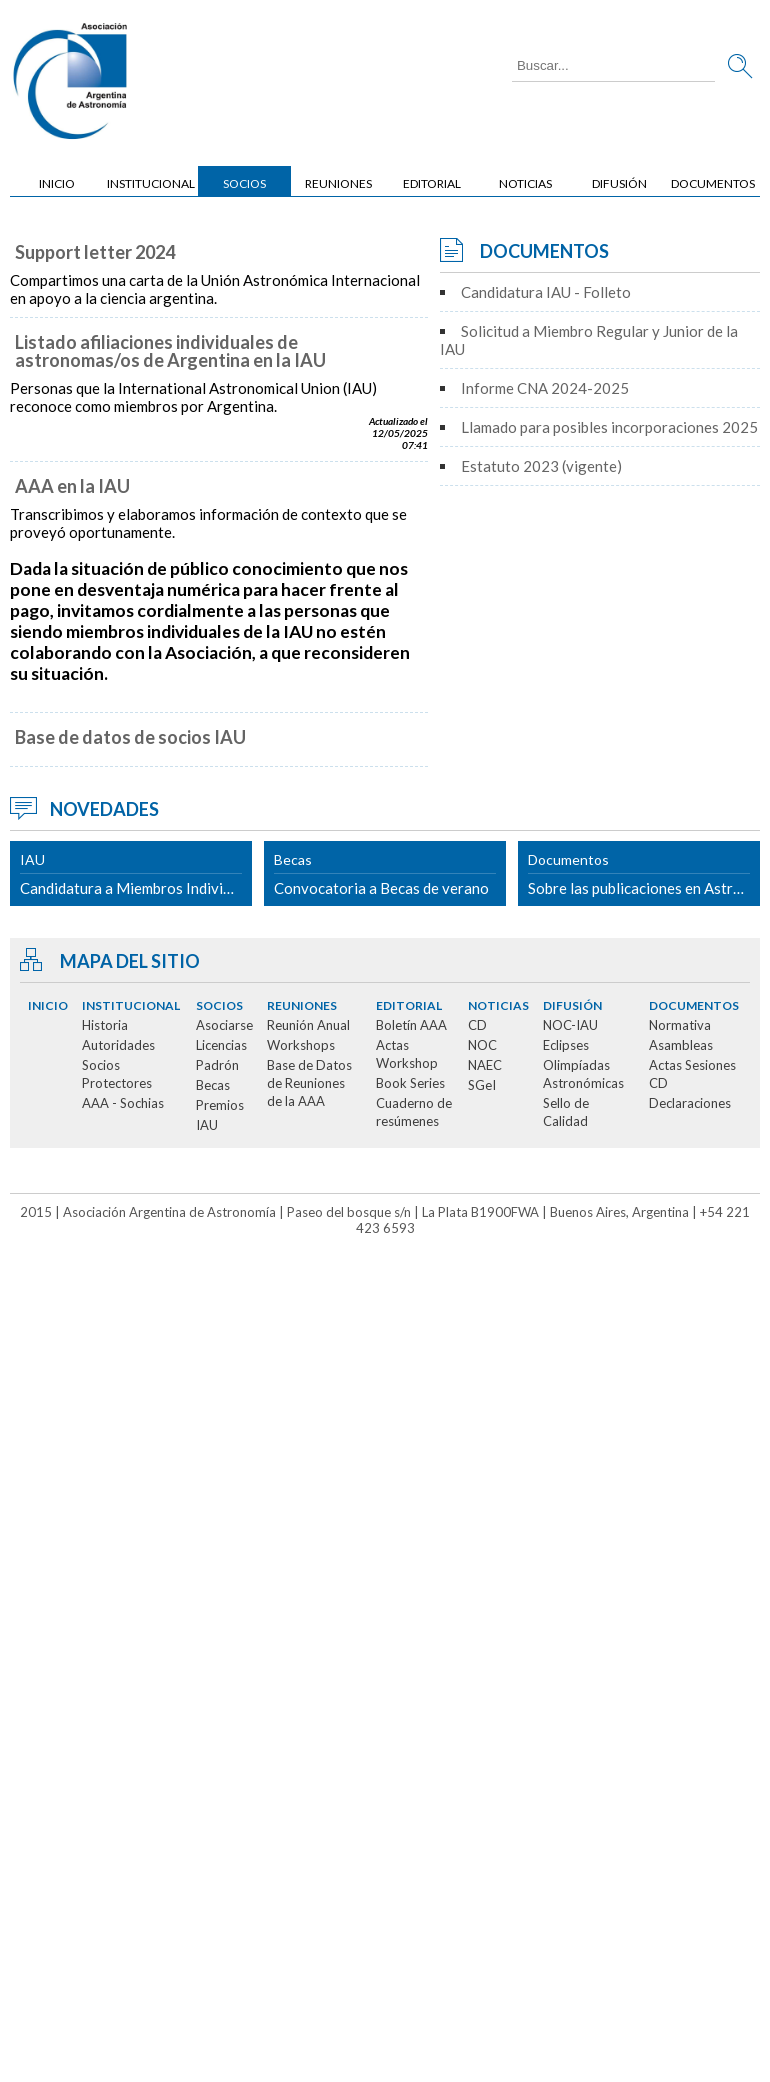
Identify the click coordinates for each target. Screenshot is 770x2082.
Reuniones (338, 183)
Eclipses (566, 1045)
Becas (213, 1085)
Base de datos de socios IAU (130, 737)
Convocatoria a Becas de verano (385, 874)
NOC (482, 1045)
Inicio (57, 183)
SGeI (482, 1085)
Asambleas (681, 1045)
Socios (244, 183)
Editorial (432, 183)
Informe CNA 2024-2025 (545, 388)
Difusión (619, 183)
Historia (105, 1025)
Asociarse (224, 1025)
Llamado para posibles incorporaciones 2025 (609, 427)
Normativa (680, 1025)
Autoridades (118, 1045)
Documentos (713, 183)
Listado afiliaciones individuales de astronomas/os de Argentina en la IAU (170, 351)
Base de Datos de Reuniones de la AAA (309, 1083)
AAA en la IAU (72, 486)
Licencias (221, 1045)
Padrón (217, 1065)
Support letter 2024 (95, 252)
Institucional (151, 183)
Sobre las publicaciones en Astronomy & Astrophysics (644, 874)
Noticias (525, 183)
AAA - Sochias (123, 1103)
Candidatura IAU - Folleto (546, 292)
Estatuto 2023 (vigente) (541, 466)
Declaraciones (690, 1103)
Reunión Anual (308, 1025)
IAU (207, 1125)
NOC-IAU (570, 1025)
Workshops (301, 1045)
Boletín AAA (411, 1025)
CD (477, 1025)
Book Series (410, 1083)
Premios (220, 1105)
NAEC (485, 1065)
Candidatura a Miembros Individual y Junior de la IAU (136, 874)
